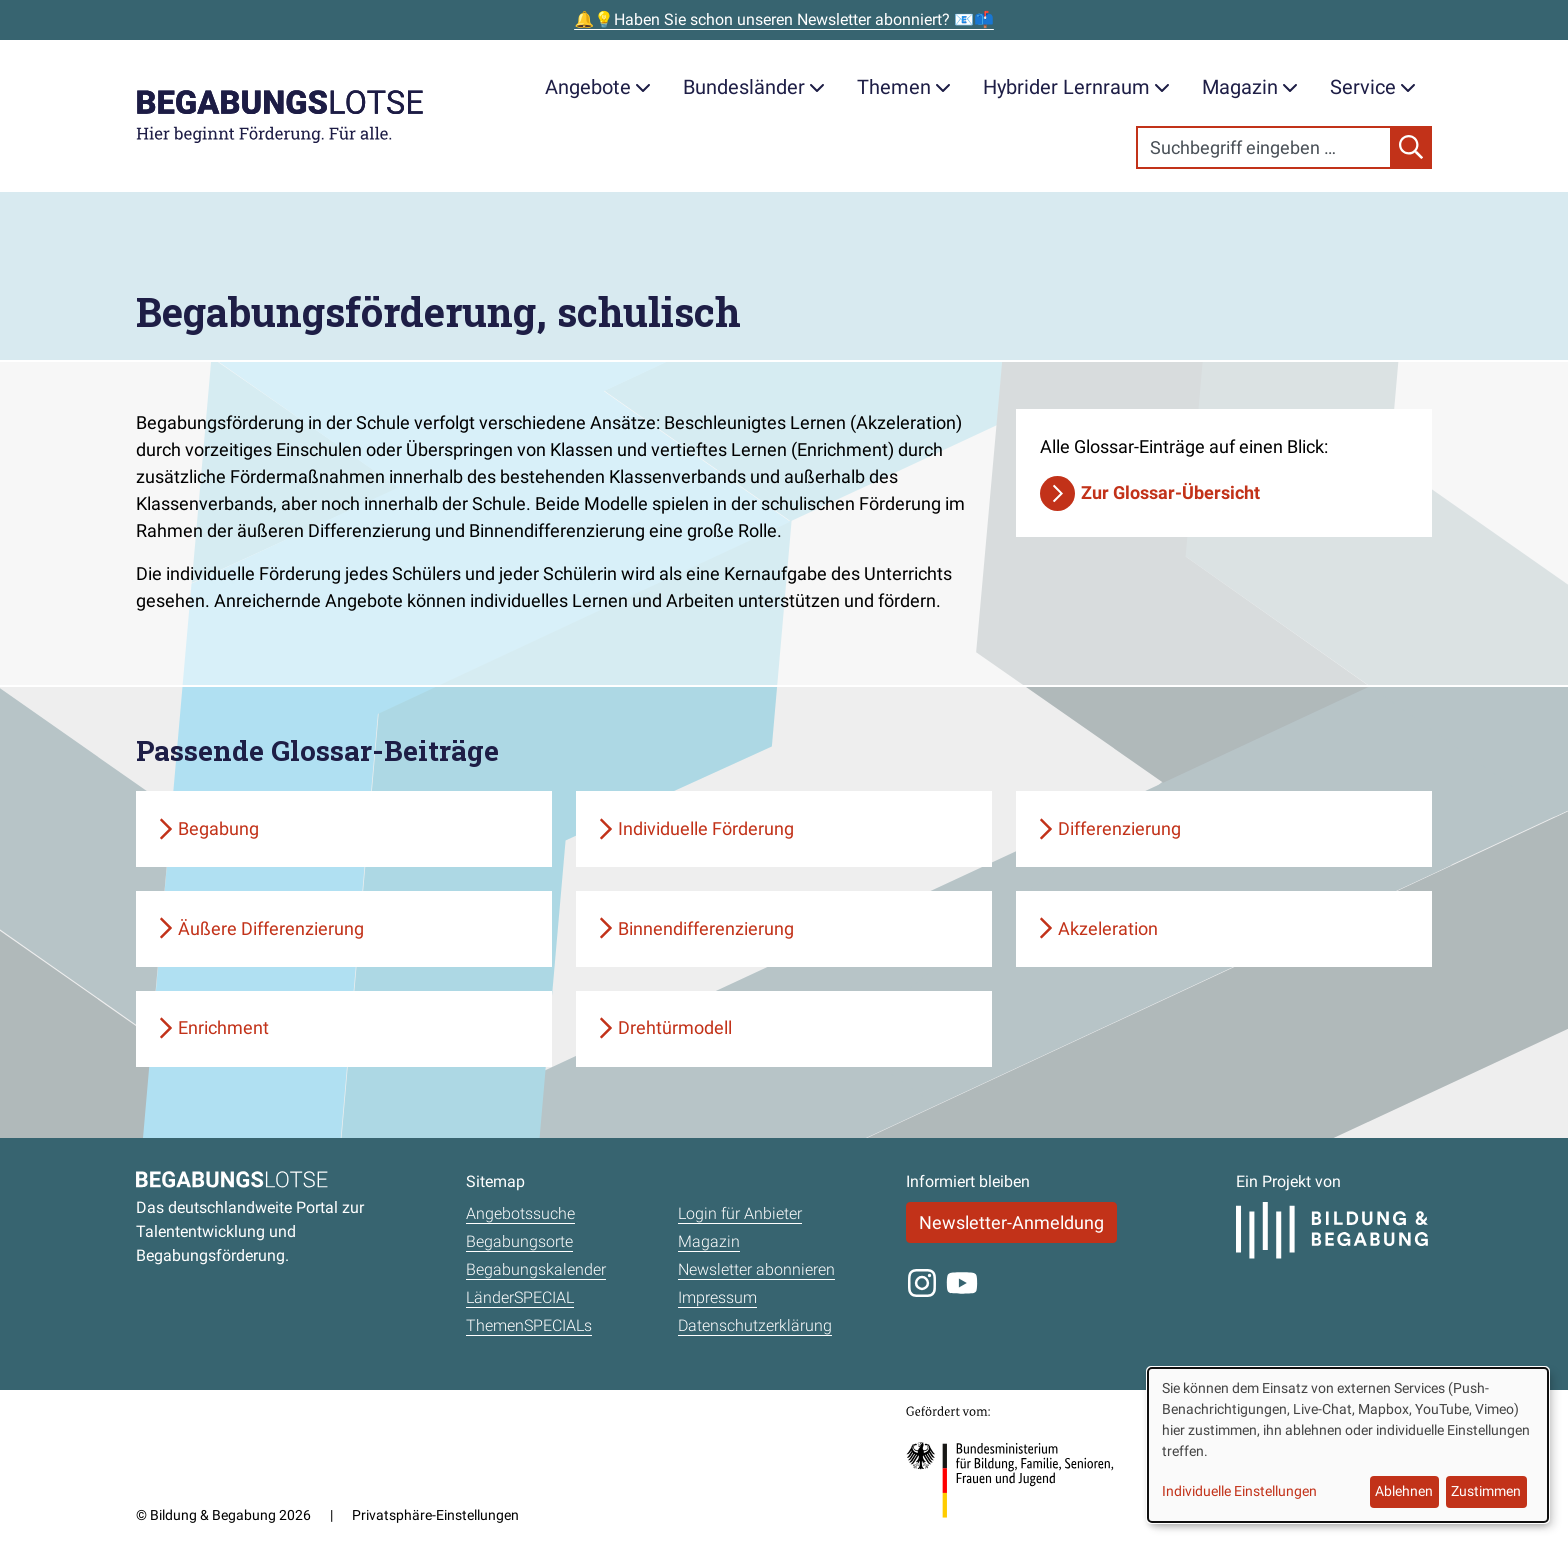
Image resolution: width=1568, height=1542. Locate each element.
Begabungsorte (519, 1241)
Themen (904, 87)
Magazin (1250, 87)
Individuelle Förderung (706, 828)
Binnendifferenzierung (706, 928)
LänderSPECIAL (520, 1297)
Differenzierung (1119, 828)
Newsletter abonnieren (756, 1269)
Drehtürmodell (675, 1027)
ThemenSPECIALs (529, 1325)
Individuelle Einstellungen (1239, 1491)
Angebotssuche (520, 1213)
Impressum (717, 1297)
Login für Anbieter (740, 1213)
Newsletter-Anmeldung (1011, 1222)
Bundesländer (754, 87)
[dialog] (1348, 1445)
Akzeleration (1108, 928)
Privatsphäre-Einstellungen (435, 1515)
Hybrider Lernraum (1076, 87)
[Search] (1264, 147)
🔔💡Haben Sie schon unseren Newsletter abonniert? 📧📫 (784, 19)
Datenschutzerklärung (755, 1325)
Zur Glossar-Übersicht (1170, 492)
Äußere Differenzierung (271, 928)
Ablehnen (1404, 1491)
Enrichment (223, 1027)
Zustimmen (1486, 1491)
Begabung (218, 828)
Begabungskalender (536, 1269)
